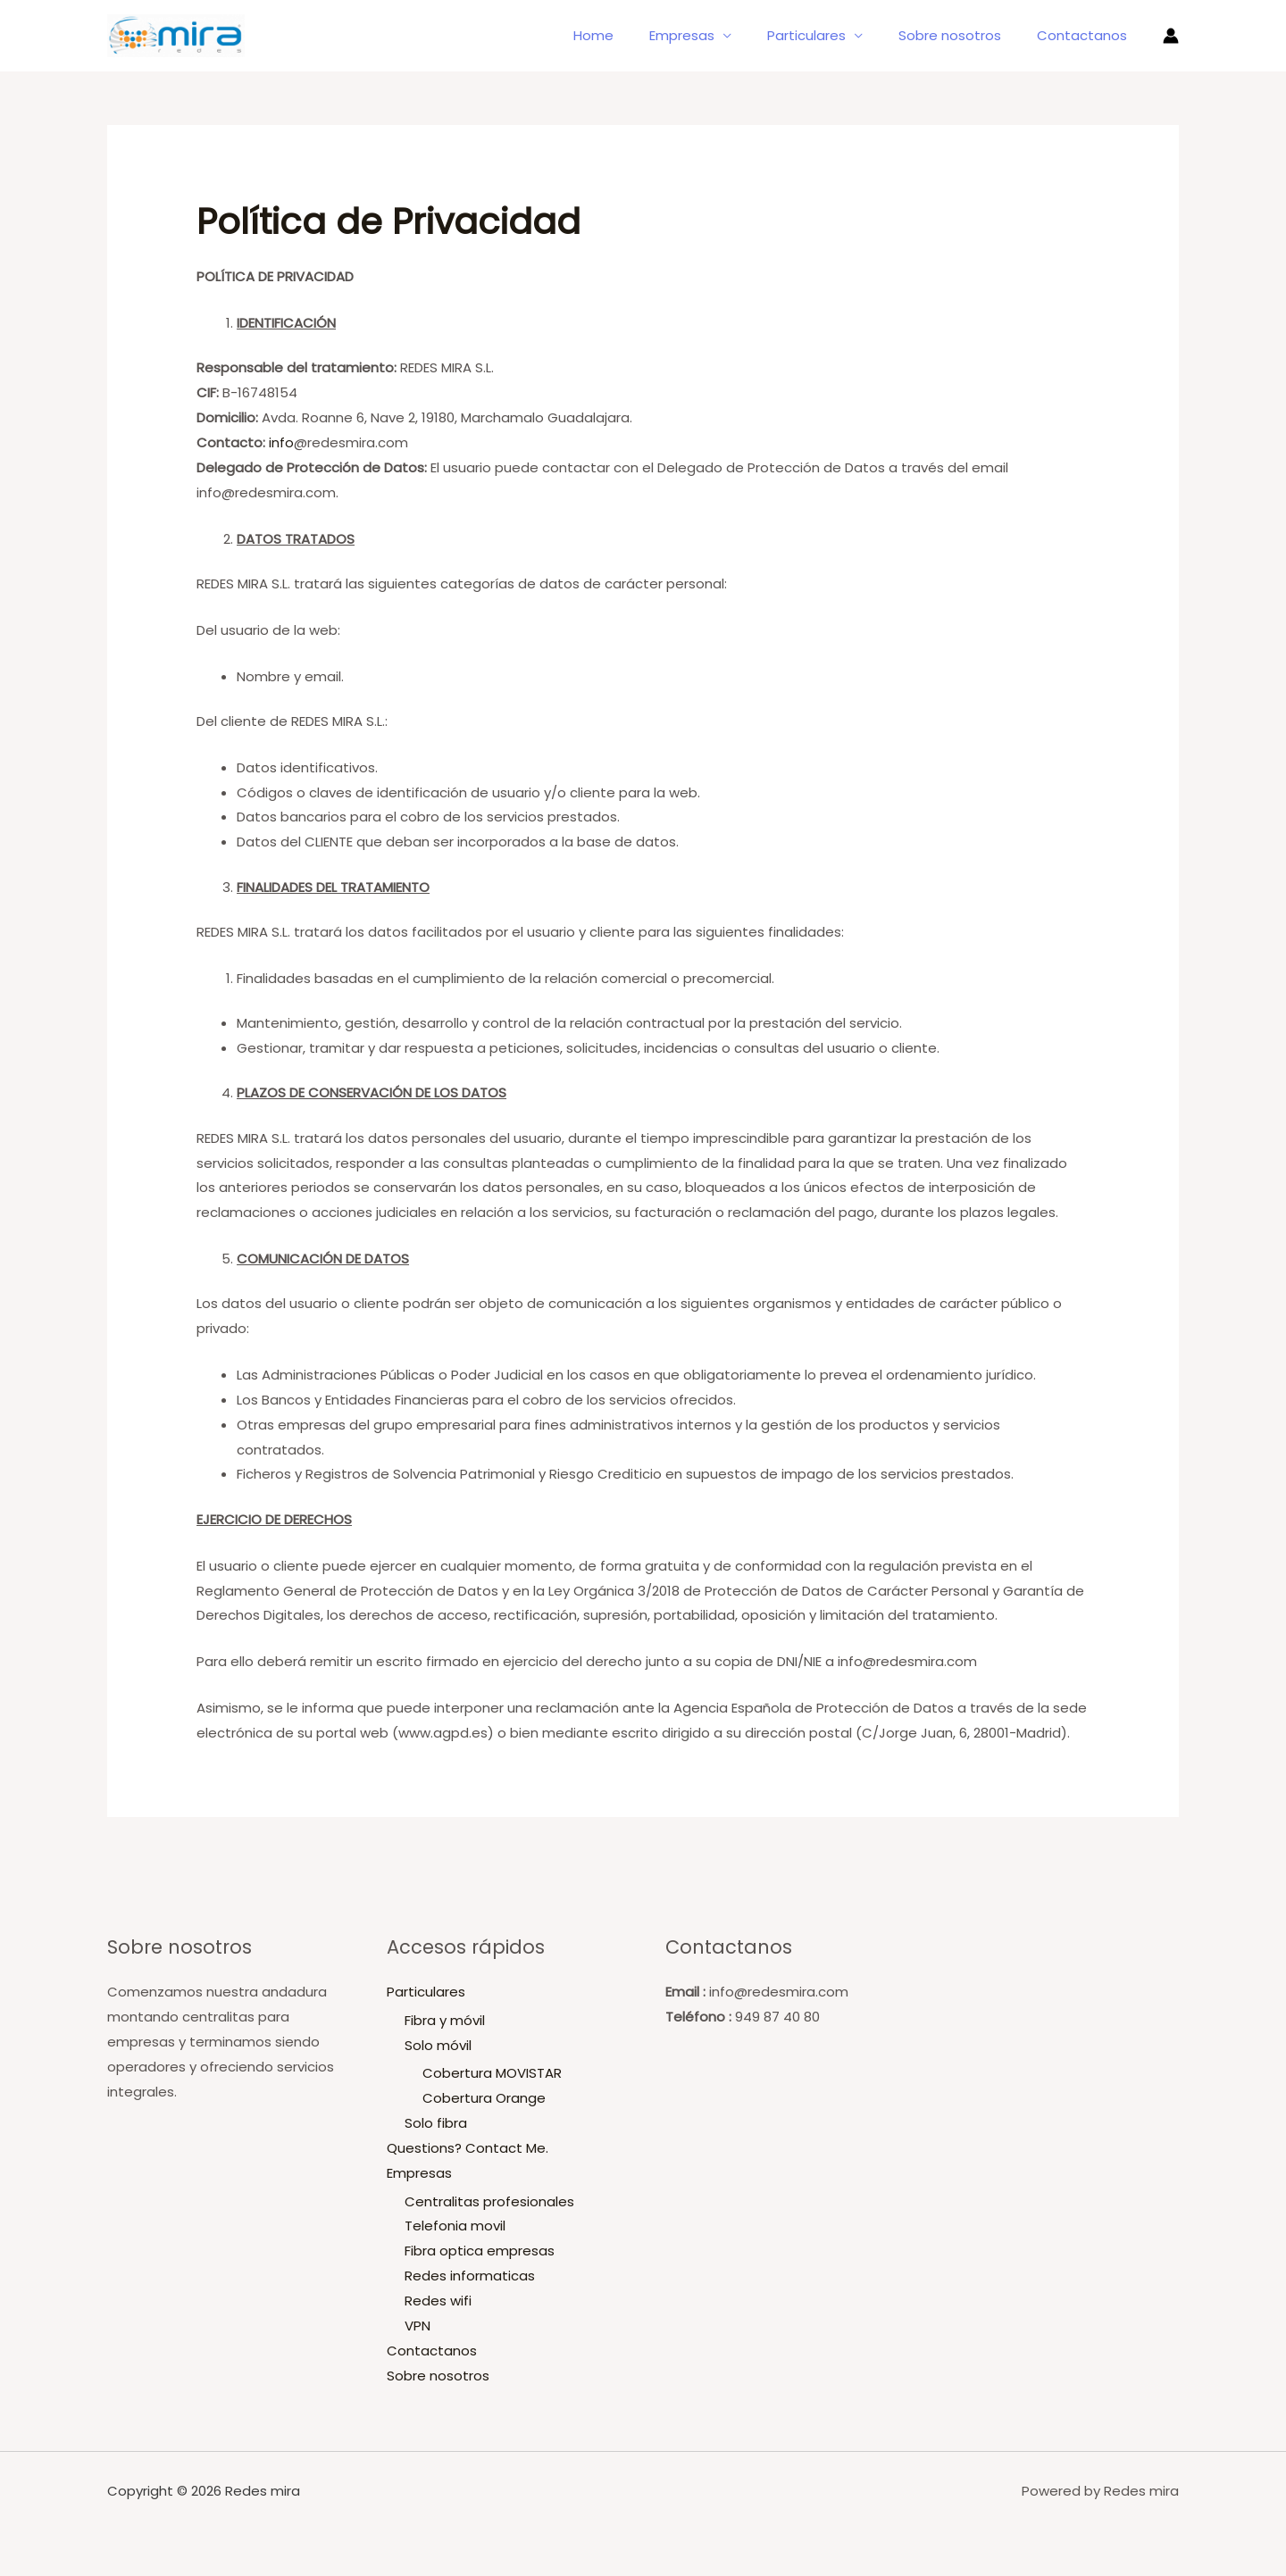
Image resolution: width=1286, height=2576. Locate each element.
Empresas (713, 35)
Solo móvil (438, 2045)
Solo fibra (436, 2122)
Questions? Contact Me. (467, 2147)
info (281, 442)
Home (634, 35)
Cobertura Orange (484, 2097)
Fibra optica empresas (480, 2250)
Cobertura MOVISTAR (492, 2072)
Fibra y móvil (445, 2020)
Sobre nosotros (963, 35)
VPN (417, 2324)
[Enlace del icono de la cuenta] (1171, 36)
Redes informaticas (470, 2275)
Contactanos (1086, 35)
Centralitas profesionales (489, 2200)
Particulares (828, 35)
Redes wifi (438, 2300)
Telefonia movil (455, 2225)
